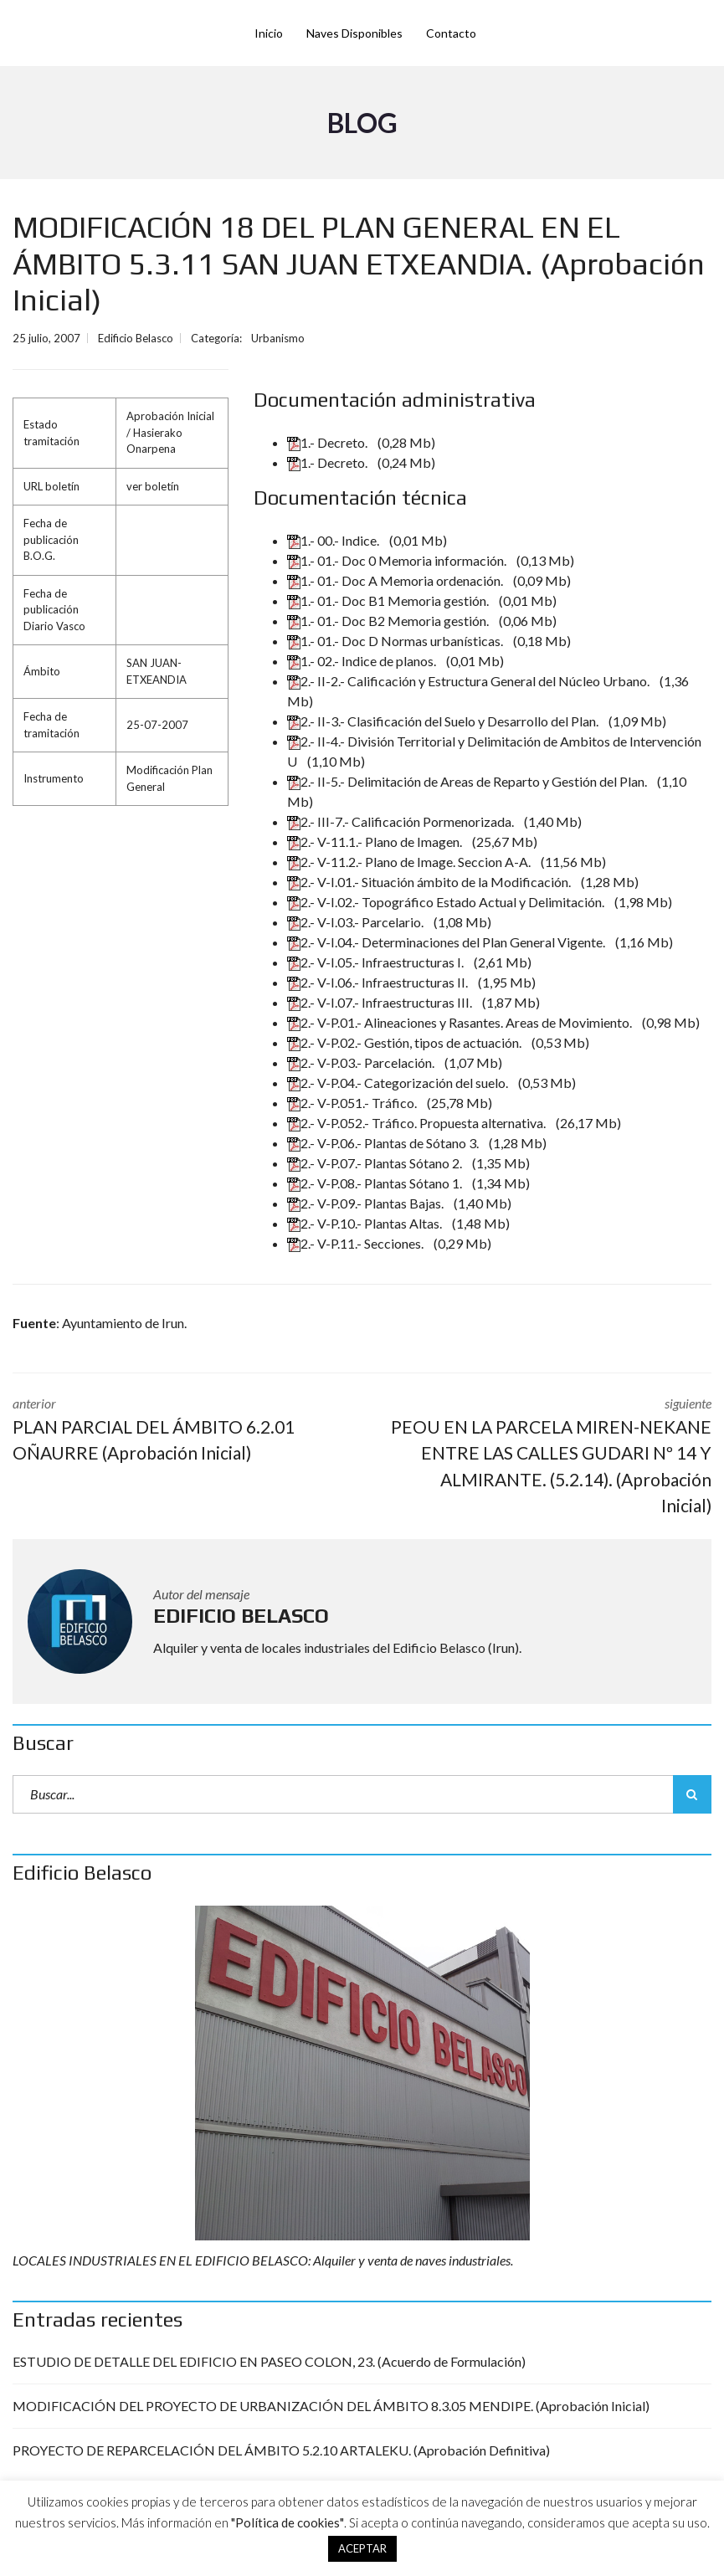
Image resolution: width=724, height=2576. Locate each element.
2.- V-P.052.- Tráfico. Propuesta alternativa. (417, 1123)
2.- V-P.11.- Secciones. (356, 1243)
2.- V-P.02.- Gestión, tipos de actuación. (405, 1042)
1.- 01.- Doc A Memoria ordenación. (396, 580)
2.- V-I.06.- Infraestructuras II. (378, 982)
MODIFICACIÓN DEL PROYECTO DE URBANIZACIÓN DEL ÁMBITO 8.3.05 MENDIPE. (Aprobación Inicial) (331, 2406)
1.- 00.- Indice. (334, 540)
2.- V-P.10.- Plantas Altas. (365, 1223)
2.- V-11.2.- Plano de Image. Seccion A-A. (410, 862)
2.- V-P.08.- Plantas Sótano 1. (376, 1183)
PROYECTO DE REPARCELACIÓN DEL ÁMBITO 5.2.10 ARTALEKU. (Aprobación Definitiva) (281, 2450)
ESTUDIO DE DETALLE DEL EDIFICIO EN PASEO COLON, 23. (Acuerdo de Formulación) (269, 2361)
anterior (175, 1430)
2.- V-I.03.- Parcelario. (356, 922)
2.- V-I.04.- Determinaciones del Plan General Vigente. (447, 942)
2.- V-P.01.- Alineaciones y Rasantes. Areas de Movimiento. (460, 1022)
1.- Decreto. (328, 442)
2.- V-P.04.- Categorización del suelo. (399, 1082)
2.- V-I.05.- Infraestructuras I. (376, 962)
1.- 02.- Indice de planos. (363, 661)
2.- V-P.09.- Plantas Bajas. (366, 1203)
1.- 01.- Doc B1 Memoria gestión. (389, 600)
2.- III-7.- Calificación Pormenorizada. (401, 821)
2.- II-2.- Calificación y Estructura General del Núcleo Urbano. (469, 681)
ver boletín (152, 486)
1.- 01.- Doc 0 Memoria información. (398, 560)
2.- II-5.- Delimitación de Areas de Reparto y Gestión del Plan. (468, 781)
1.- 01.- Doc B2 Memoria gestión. (389, 621)
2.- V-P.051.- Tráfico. (353, 1103)
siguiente (550, 1457)
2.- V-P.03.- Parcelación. (362, 1062)
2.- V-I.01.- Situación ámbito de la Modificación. (430, 882)
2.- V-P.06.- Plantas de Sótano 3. (384, 1143)
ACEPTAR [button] (362, 2548)
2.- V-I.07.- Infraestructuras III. (381, 1002)
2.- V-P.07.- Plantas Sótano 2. (376, 1163)
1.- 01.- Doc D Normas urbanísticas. (396, 641)
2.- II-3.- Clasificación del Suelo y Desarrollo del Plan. (444, 721)
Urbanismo (278, 338)
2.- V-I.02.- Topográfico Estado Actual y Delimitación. (447, 902)
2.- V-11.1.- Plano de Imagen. (376, 841)
